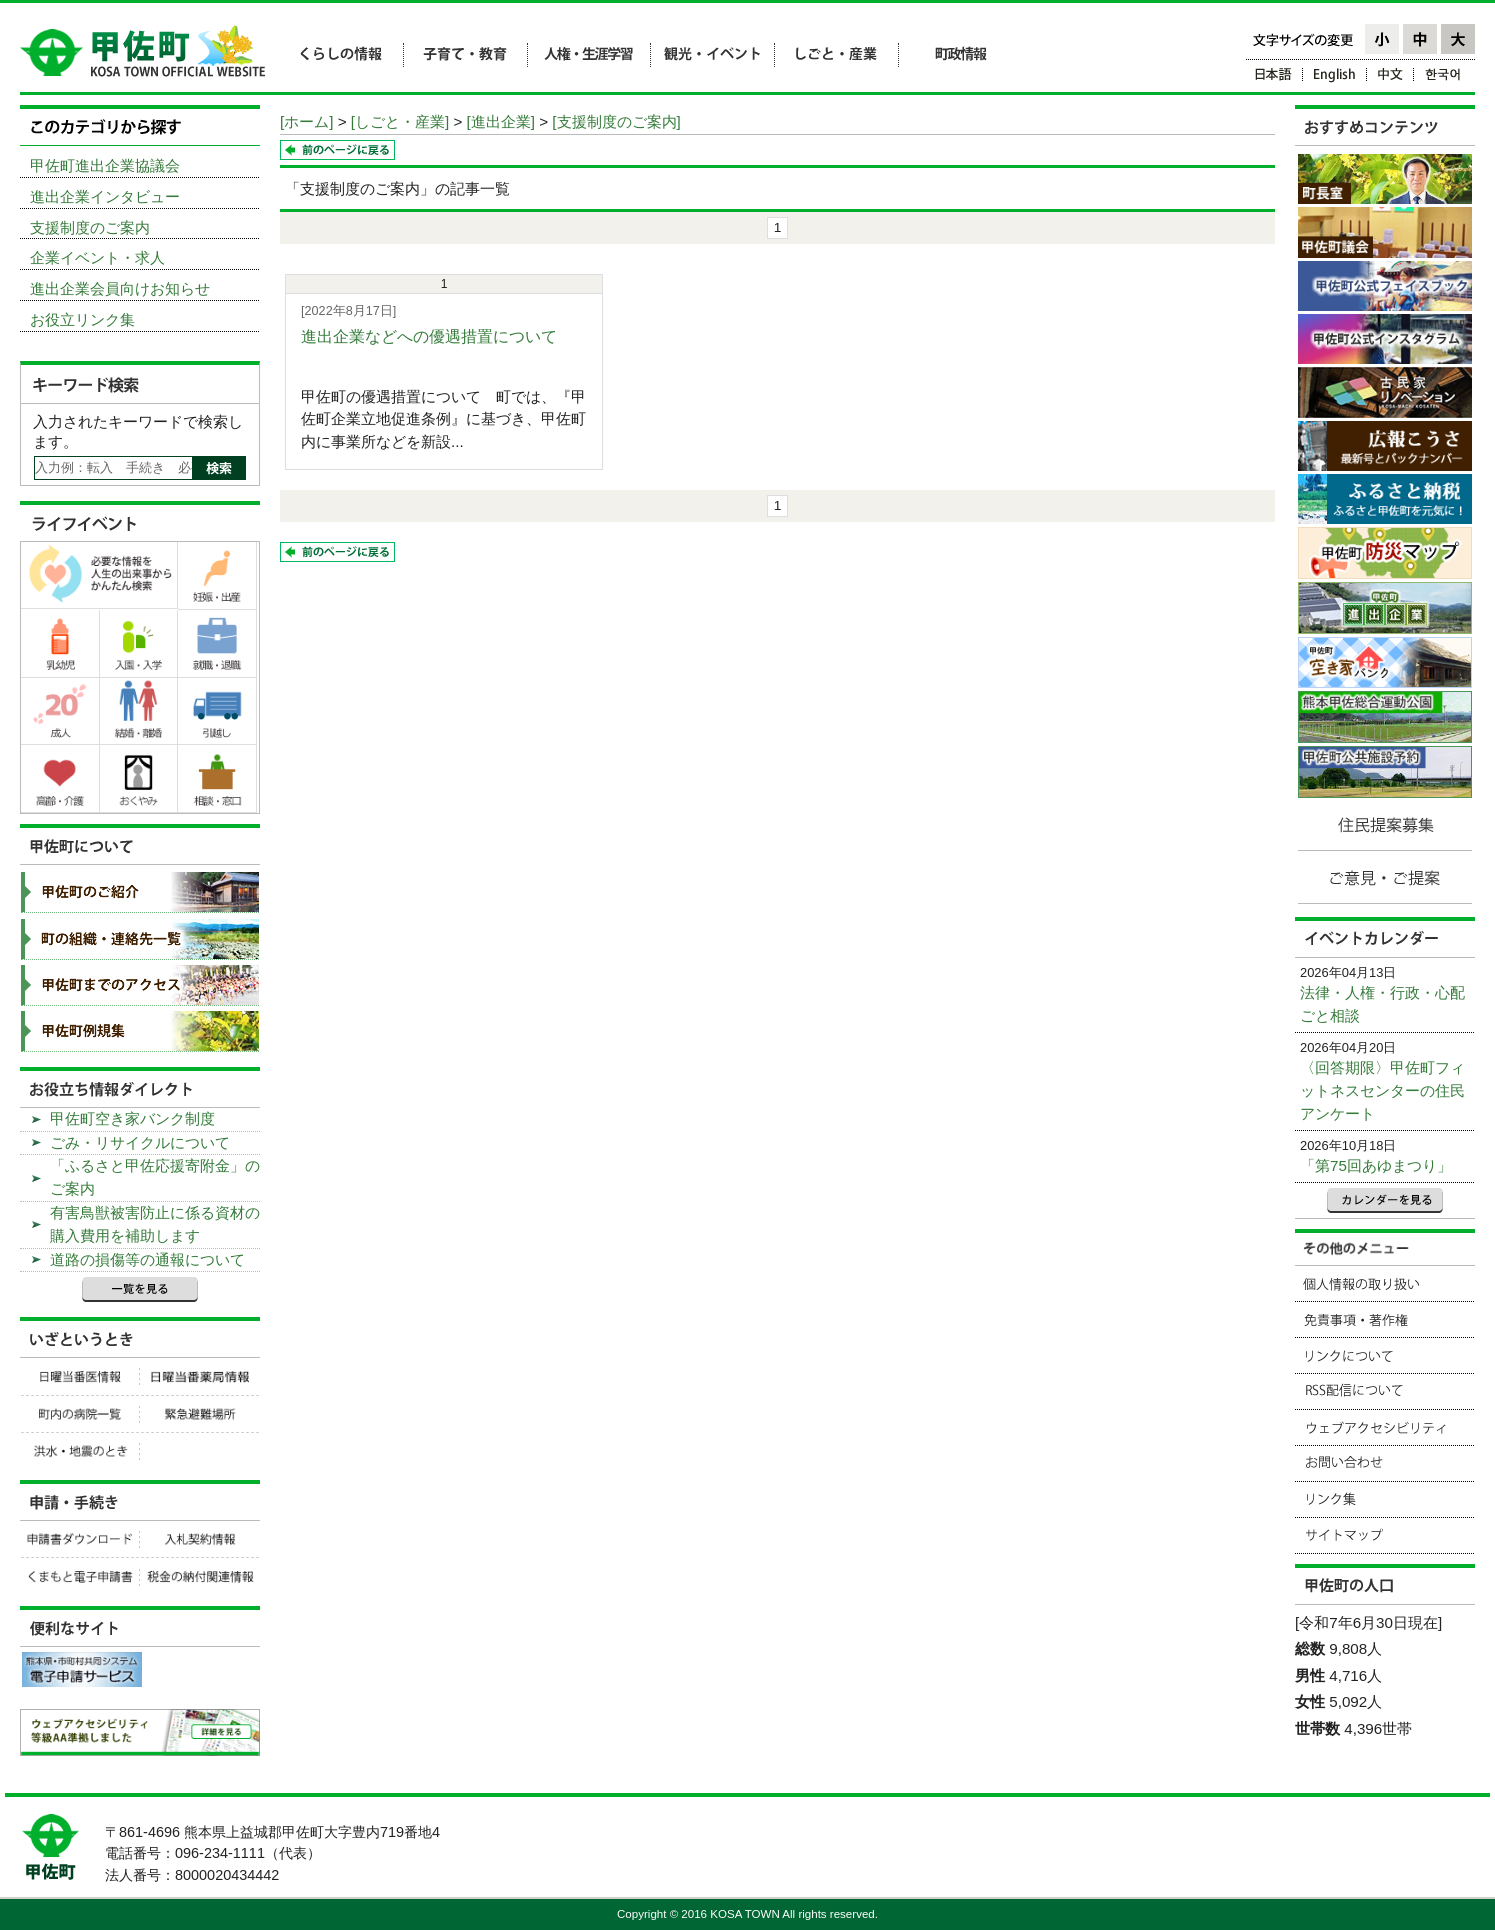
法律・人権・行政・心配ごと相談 (1382, 1004)
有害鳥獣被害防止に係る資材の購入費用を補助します (155, 1224)
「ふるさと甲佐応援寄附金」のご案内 (155, 1177)
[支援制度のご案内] (616, 121)
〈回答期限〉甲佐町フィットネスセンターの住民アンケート (1382, 1090)
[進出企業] (501, 121)
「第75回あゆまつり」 (1376, 1165)
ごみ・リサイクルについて (140, 1142)
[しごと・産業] (400, 121)
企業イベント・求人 (97, 257)
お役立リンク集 (82, 319)
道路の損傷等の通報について (147, 1259)
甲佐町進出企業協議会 (105, 165)
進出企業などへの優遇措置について (429, 336)
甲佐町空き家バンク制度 (132, 1118)
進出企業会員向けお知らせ (120, 288)
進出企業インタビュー (105, 196)
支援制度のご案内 (90, 227)
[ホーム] (306, 121)
